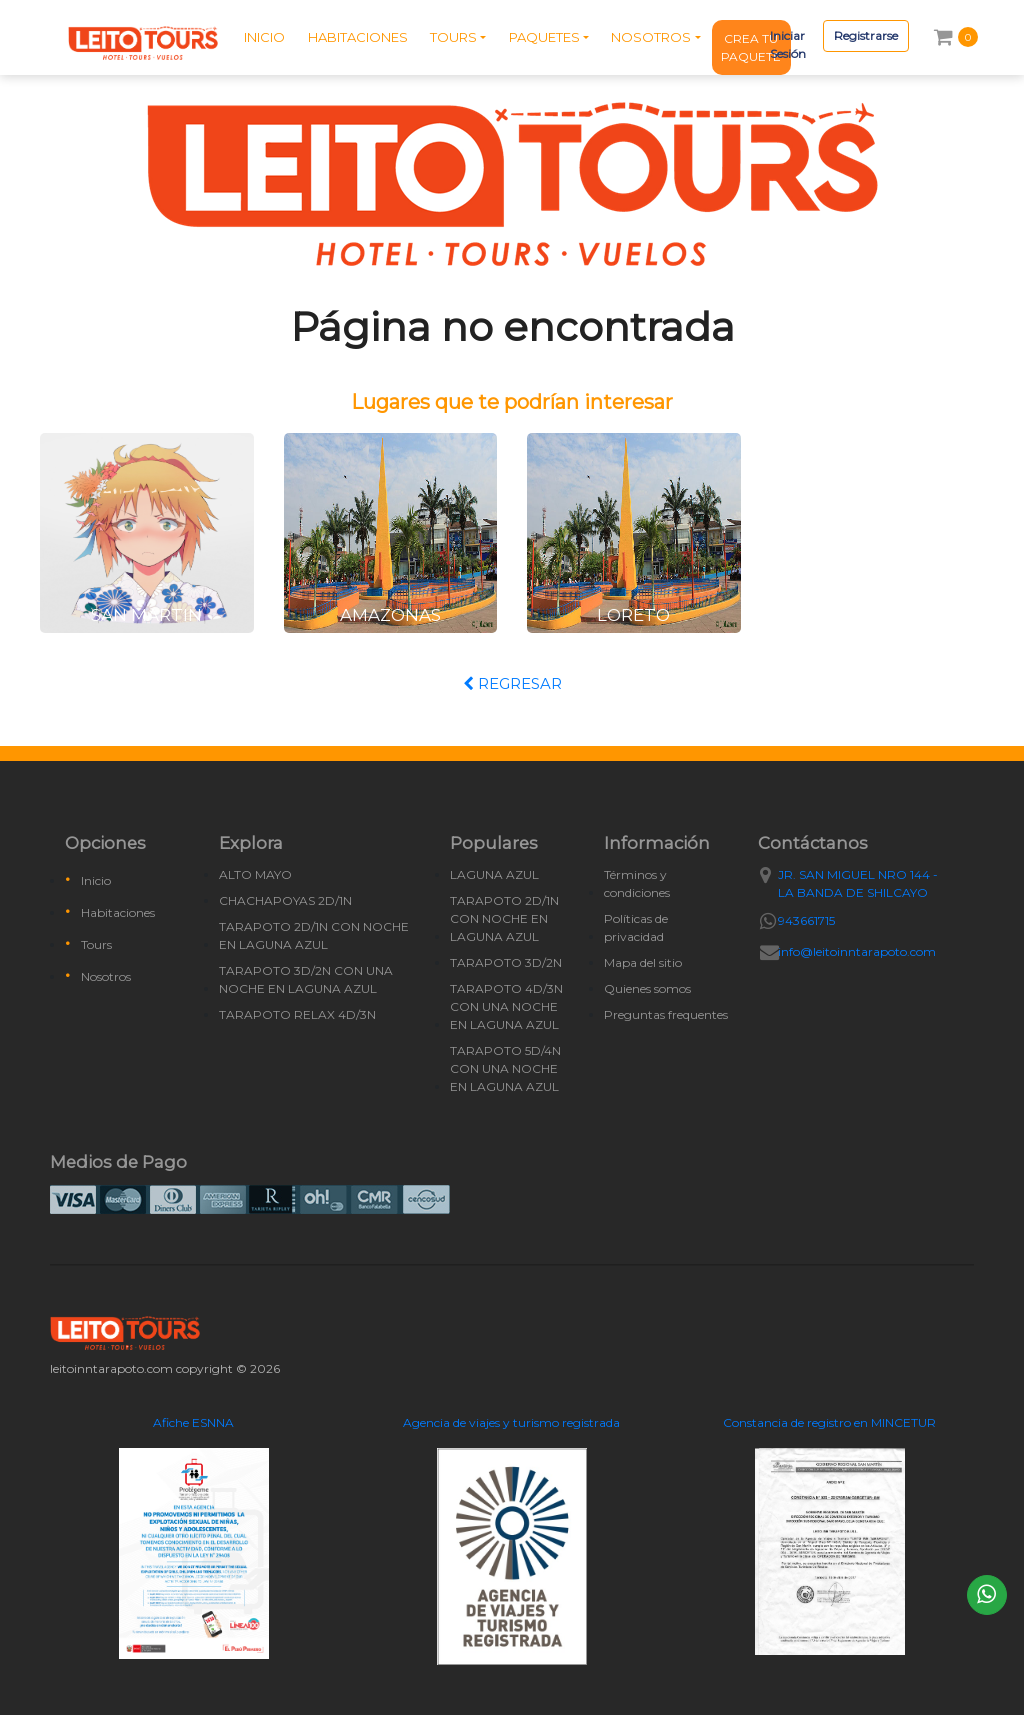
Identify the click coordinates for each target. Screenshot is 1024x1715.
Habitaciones (118, 912)
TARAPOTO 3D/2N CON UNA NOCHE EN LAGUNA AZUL (306, 979)
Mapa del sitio (643, 962)
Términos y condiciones (637, 883)
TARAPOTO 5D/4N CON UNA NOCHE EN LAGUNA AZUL (505, 1068)
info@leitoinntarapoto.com (857, 951)
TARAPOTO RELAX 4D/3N (297, 1014)
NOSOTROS (651, 37)
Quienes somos (647, 988)
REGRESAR (512, 683)
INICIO (264, 37)
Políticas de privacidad (636, 927)
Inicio (96, 880)
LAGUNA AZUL (494, 874)
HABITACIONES (358, 37)
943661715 (806, 920)
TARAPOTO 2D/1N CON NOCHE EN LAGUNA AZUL (314, 935)
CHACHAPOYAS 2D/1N (285, 900)
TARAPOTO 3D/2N (506, 962)
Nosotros (106, 976)
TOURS (453, 37)
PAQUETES (544, 37)
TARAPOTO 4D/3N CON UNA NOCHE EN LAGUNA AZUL (506, 1006)
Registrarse (866, 35)
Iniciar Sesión (788, 44)
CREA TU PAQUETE (751, 47)
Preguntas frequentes (666, 1014)
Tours (96, 944)
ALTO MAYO (255, 874)
